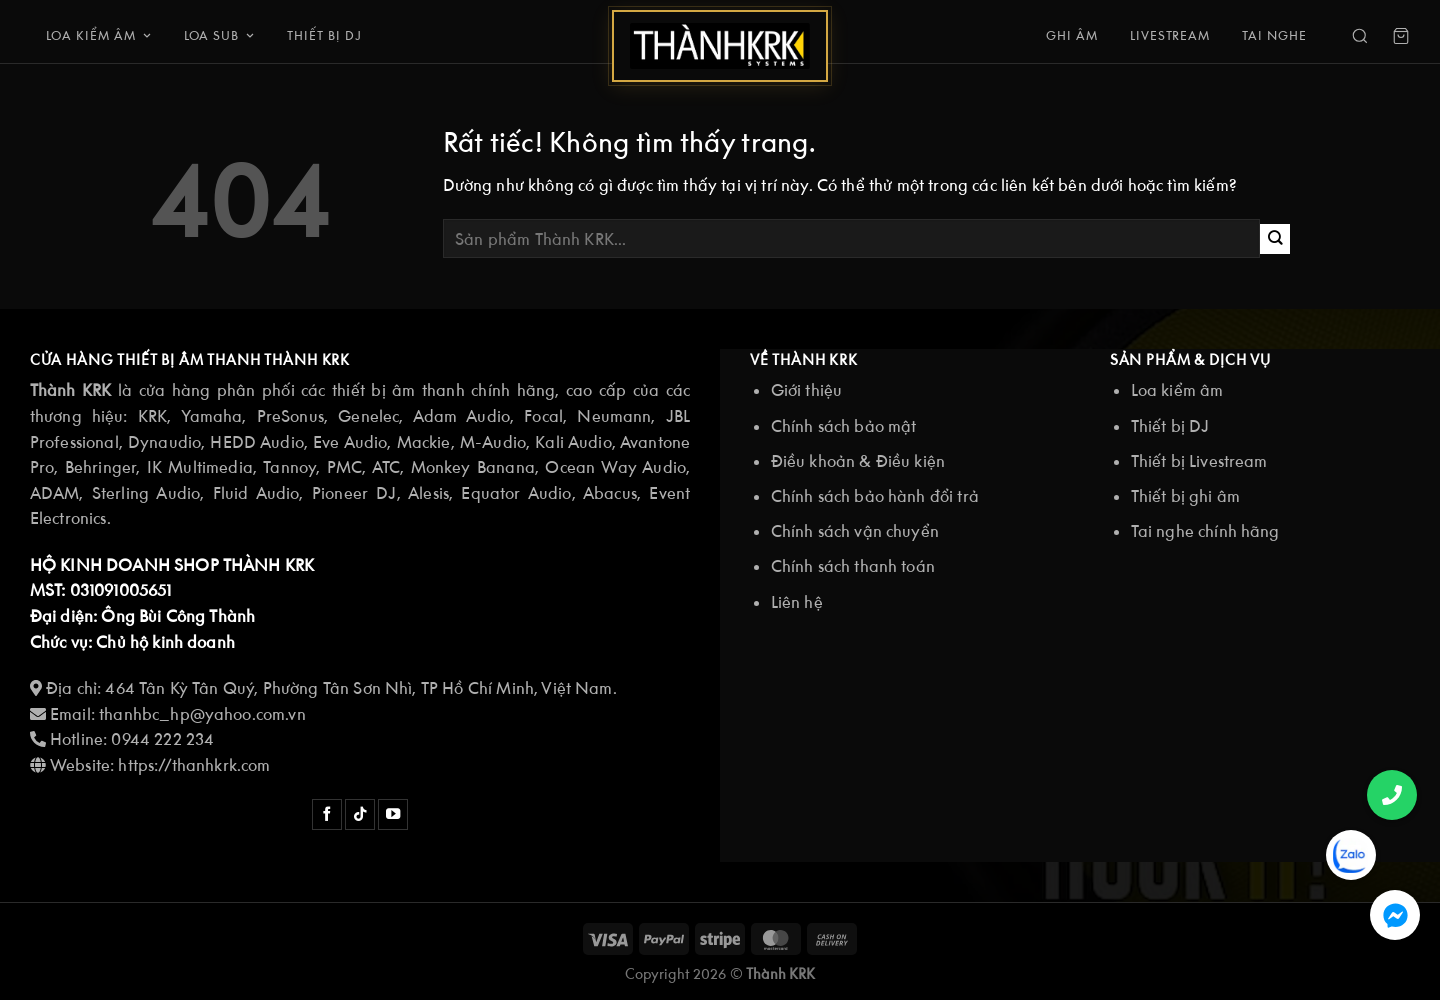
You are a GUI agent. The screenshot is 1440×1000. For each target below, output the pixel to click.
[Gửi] (1275, 239)
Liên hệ (797, 602)
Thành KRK (780, 973)
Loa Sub (220, 35)
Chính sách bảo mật (844, 426)
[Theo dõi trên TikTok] (360, 814)
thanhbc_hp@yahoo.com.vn (202, 714)
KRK (152, 416)
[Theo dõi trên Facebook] (327, 814)
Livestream (1170, 35)
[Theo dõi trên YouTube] (393, 814)
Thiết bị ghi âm (1185, 496)
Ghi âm (1072, 35)
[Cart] (1401, 36)
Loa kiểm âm (99, 35)
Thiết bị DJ (324, 35)
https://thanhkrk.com (196, 765)
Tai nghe (1274, 35)
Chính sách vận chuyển (855, 531)
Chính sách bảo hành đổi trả (875, 496)
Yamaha (211, 416)
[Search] (1360, 36)
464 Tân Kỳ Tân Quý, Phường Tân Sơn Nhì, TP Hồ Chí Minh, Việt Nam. (360, 688)
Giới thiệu (807, 390)
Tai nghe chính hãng (1205, 531)
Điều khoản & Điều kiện (858, 461)
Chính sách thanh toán (853, 566)
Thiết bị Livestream (1199, 461)
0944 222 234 (162, 739)
